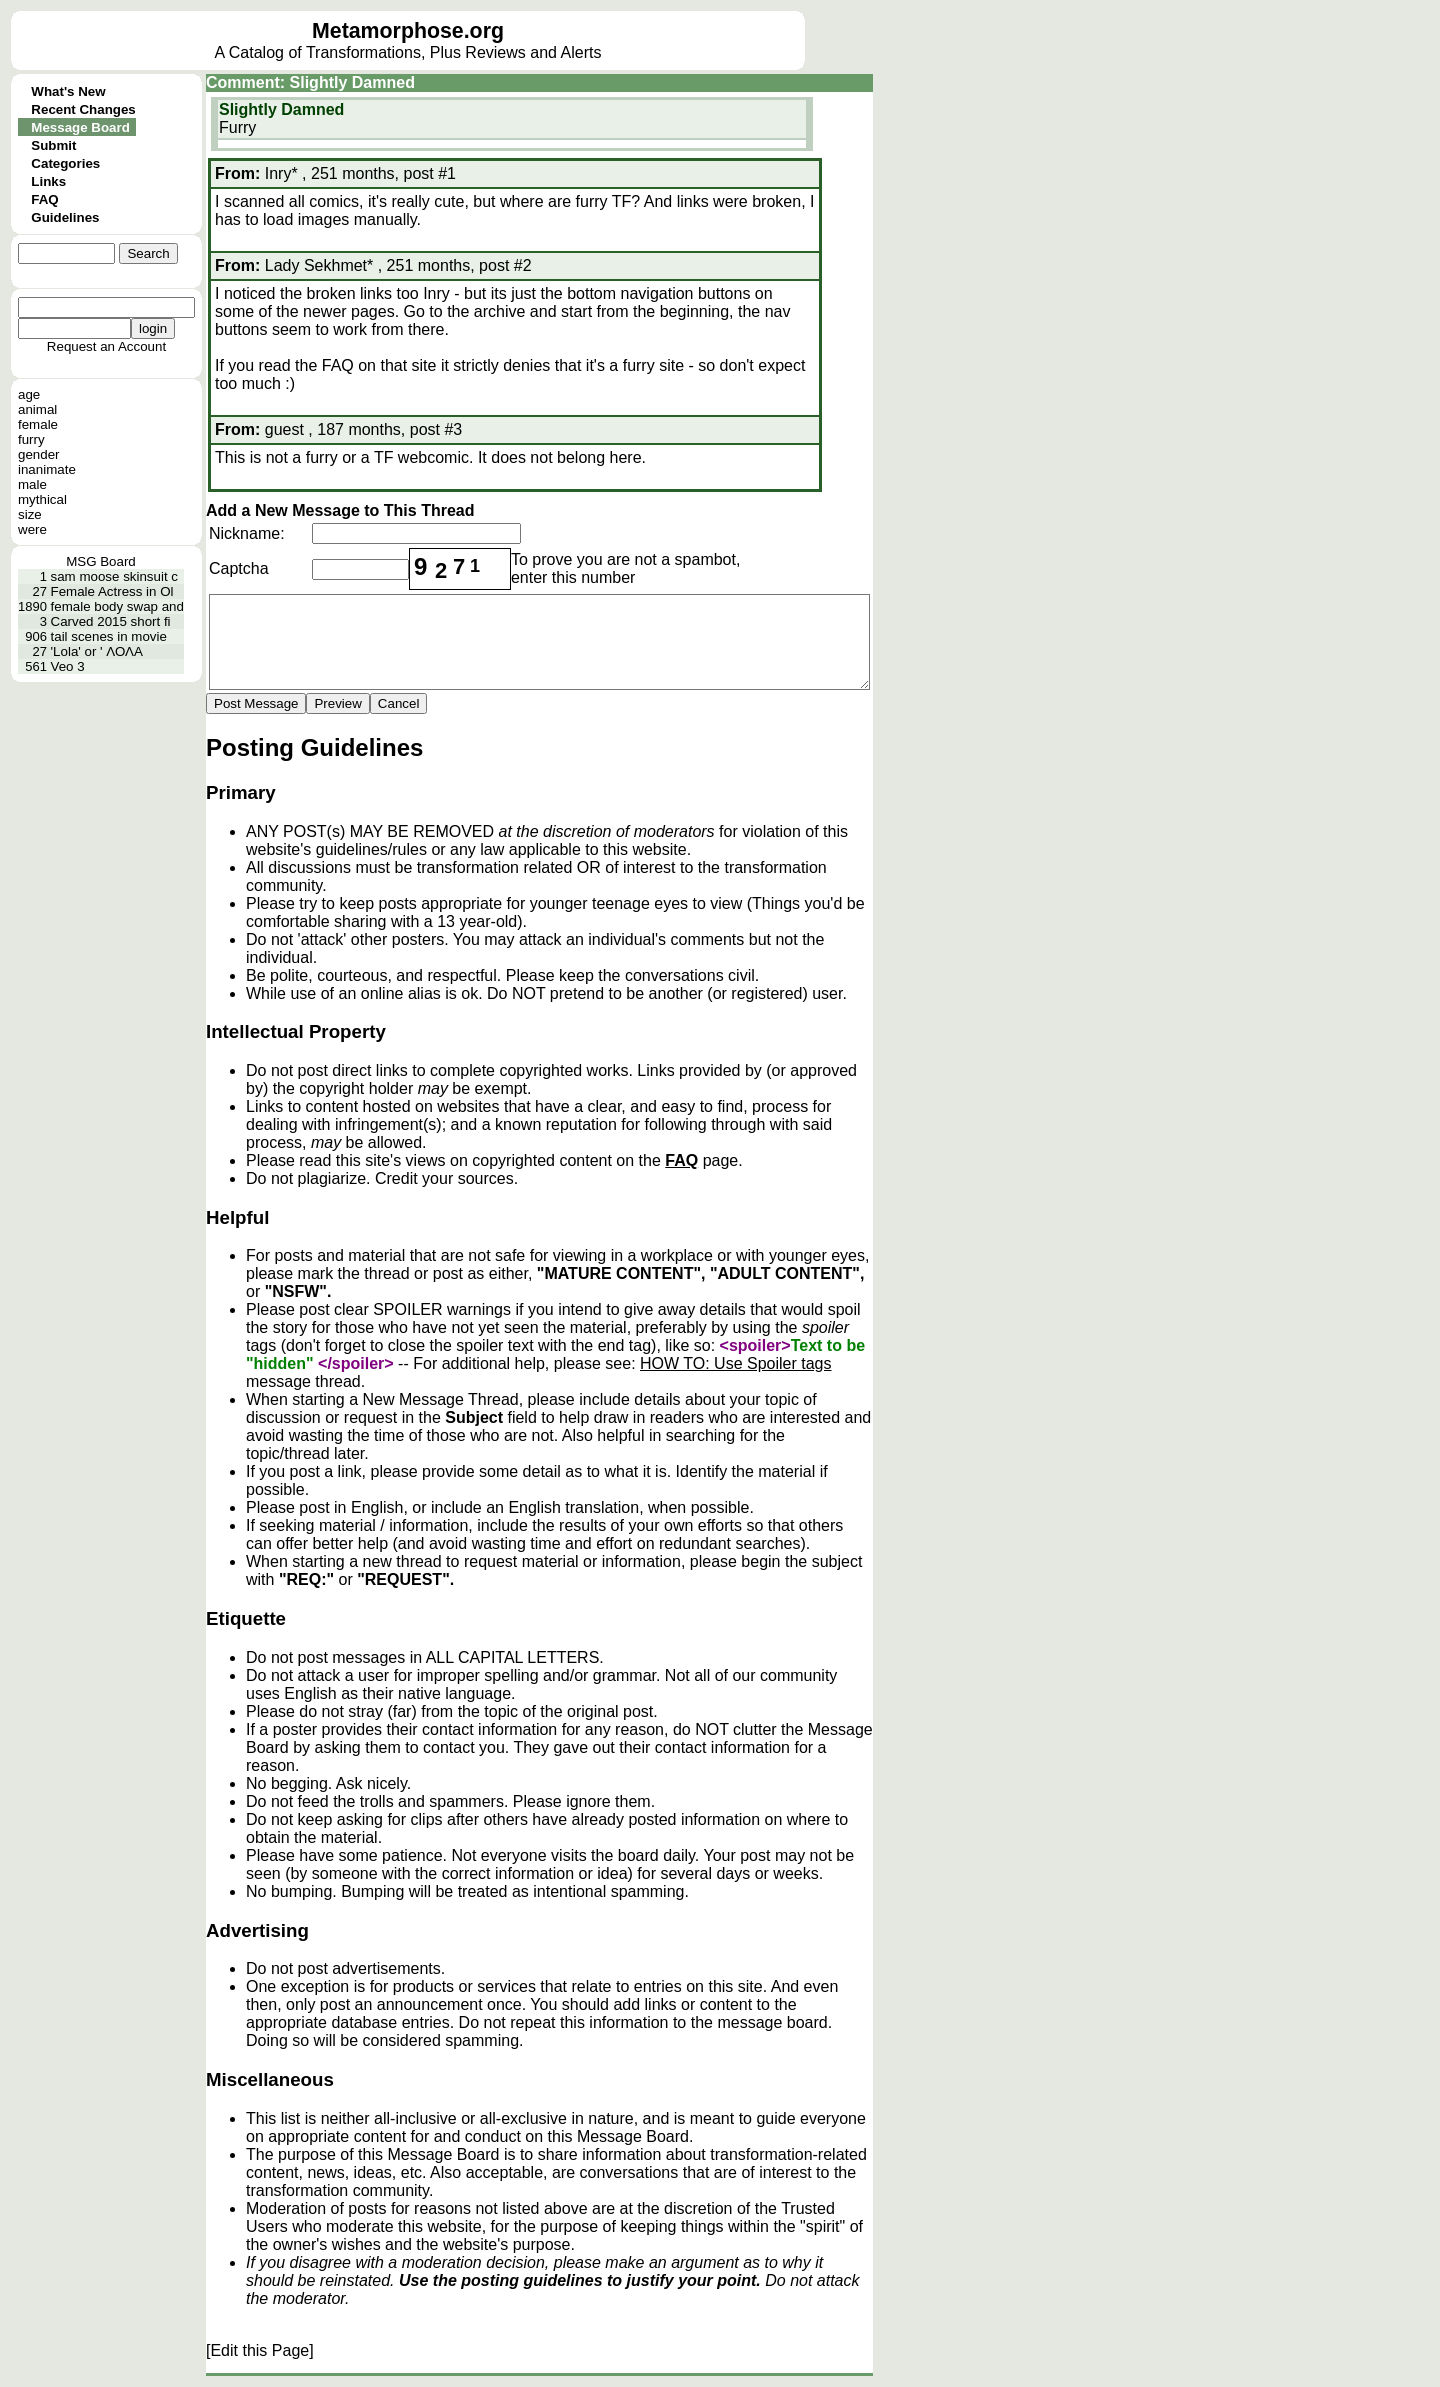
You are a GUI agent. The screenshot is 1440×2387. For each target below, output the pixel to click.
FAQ (44, 199)
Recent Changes (83, 109)
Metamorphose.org (408, 31)
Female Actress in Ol (112, 591)
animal (37, 409)
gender (39, 454)
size (30, 514)
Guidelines (65, 217)
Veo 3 (68, 666)
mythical (42, 499)
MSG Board (101, 561)
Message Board (80, 127)
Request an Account (106, 346)
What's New (68, 91)
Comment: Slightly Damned (310, 82)
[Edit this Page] (260, 2350)
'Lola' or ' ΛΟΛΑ (97, 651)
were (32, 529)
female (38, 424)
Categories (65, 163)
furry (31, 439)
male (32, 484)
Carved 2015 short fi (111, 621)
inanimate (47, 469)
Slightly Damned (281, 109)
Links (48, 181)
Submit (53, 145)
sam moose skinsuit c (114, 576)
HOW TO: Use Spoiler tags (735, 1363)
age (29, 394)
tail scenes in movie (109, 636)
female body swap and (117, 606)
